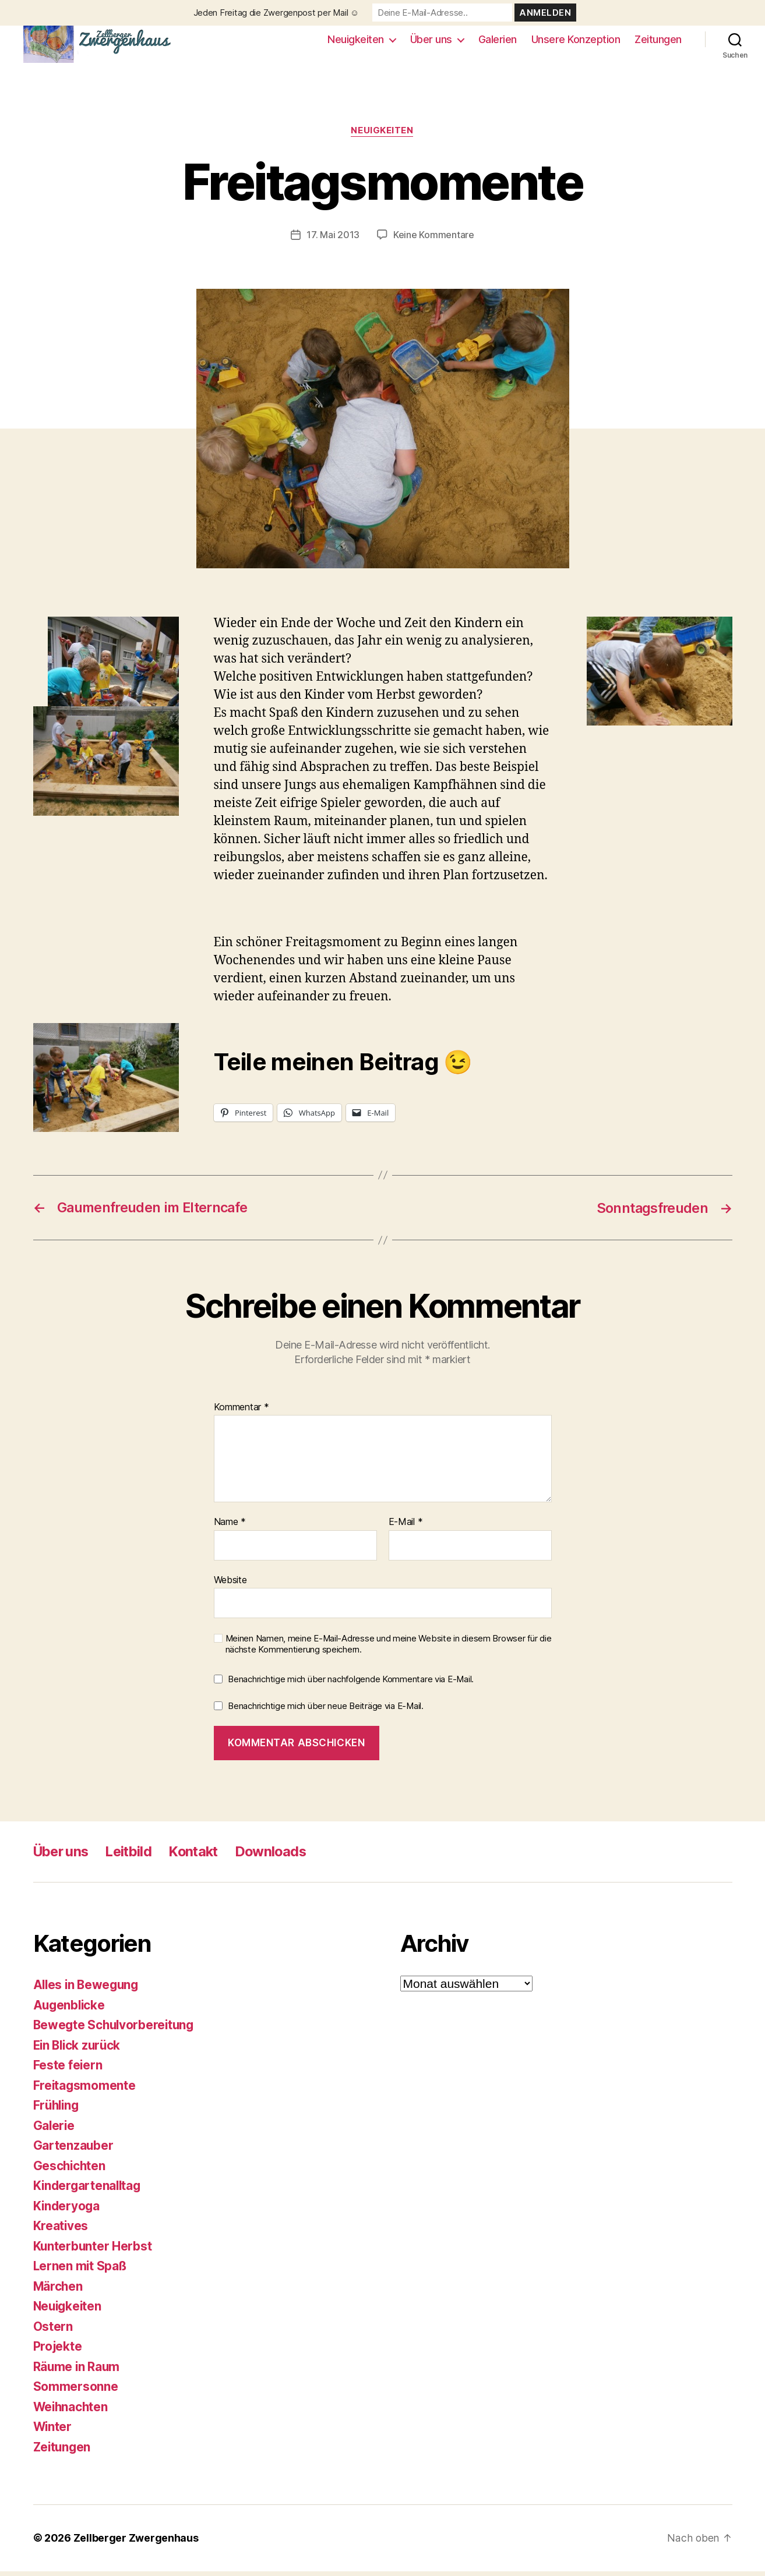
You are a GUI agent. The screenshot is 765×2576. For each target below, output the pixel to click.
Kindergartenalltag (88, 2191)
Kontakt (201, 1856)
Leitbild (134, 1856)
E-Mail (406, 1527)
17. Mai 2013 (332, 240)
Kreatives (61, 2231)
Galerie (54, 2130)
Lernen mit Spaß (80, 2271)
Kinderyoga (67, 2210)
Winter (53, 2432)
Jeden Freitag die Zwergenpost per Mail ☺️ (276, 12)
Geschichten (70, 2170)
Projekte (58, 2351)
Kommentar (241, 1412)
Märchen (58, 2291)
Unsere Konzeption (576, 42)
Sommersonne (75, 2391)
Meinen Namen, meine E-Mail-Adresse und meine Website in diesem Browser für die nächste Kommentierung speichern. (388, 1649)
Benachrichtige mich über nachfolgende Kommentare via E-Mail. (351, 1684)
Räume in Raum (77, 2371)
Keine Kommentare (433, 240)
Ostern (53, 2331)
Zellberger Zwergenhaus (136, 2543)
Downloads (280, 1856)
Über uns (431, 42)
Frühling (57, 2110)
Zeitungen (658, 42)
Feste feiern (68, 2070)
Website (230, 1585)
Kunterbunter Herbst (93, 2251)
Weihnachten (71, 2411)
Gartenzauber (73, 2150)
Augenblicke (70, 2009)
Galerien (497, 42)
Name (230, 1527)
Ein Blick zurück (79, 2050)
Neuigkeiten (355, 42)
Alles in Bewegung (87, 1990)
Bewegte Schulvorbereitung (115, 2030)
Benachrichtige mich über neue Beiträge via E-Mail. (326, 1710)
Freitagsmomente (85, 2090)
